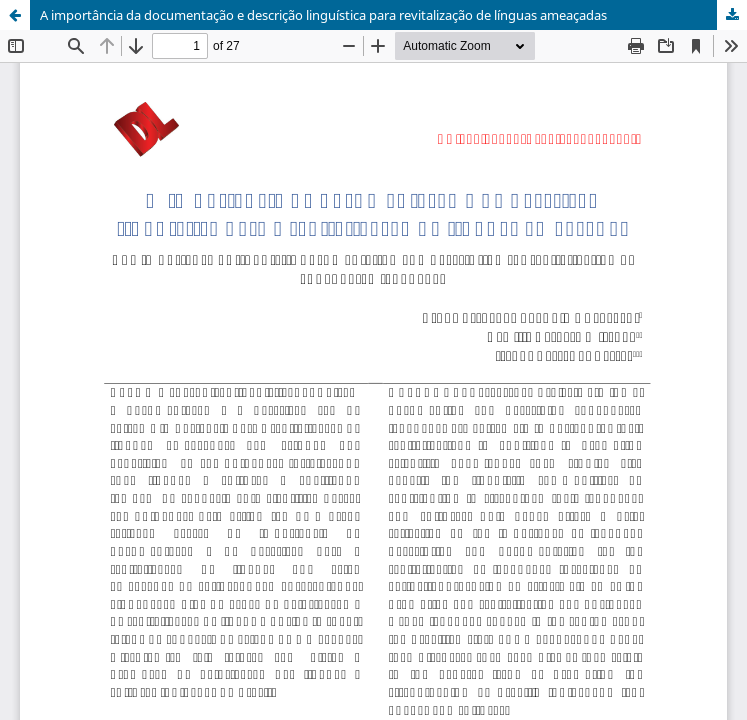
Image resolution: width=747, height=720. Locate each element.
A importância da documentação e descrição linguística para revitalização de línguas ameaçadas (323, 15)
